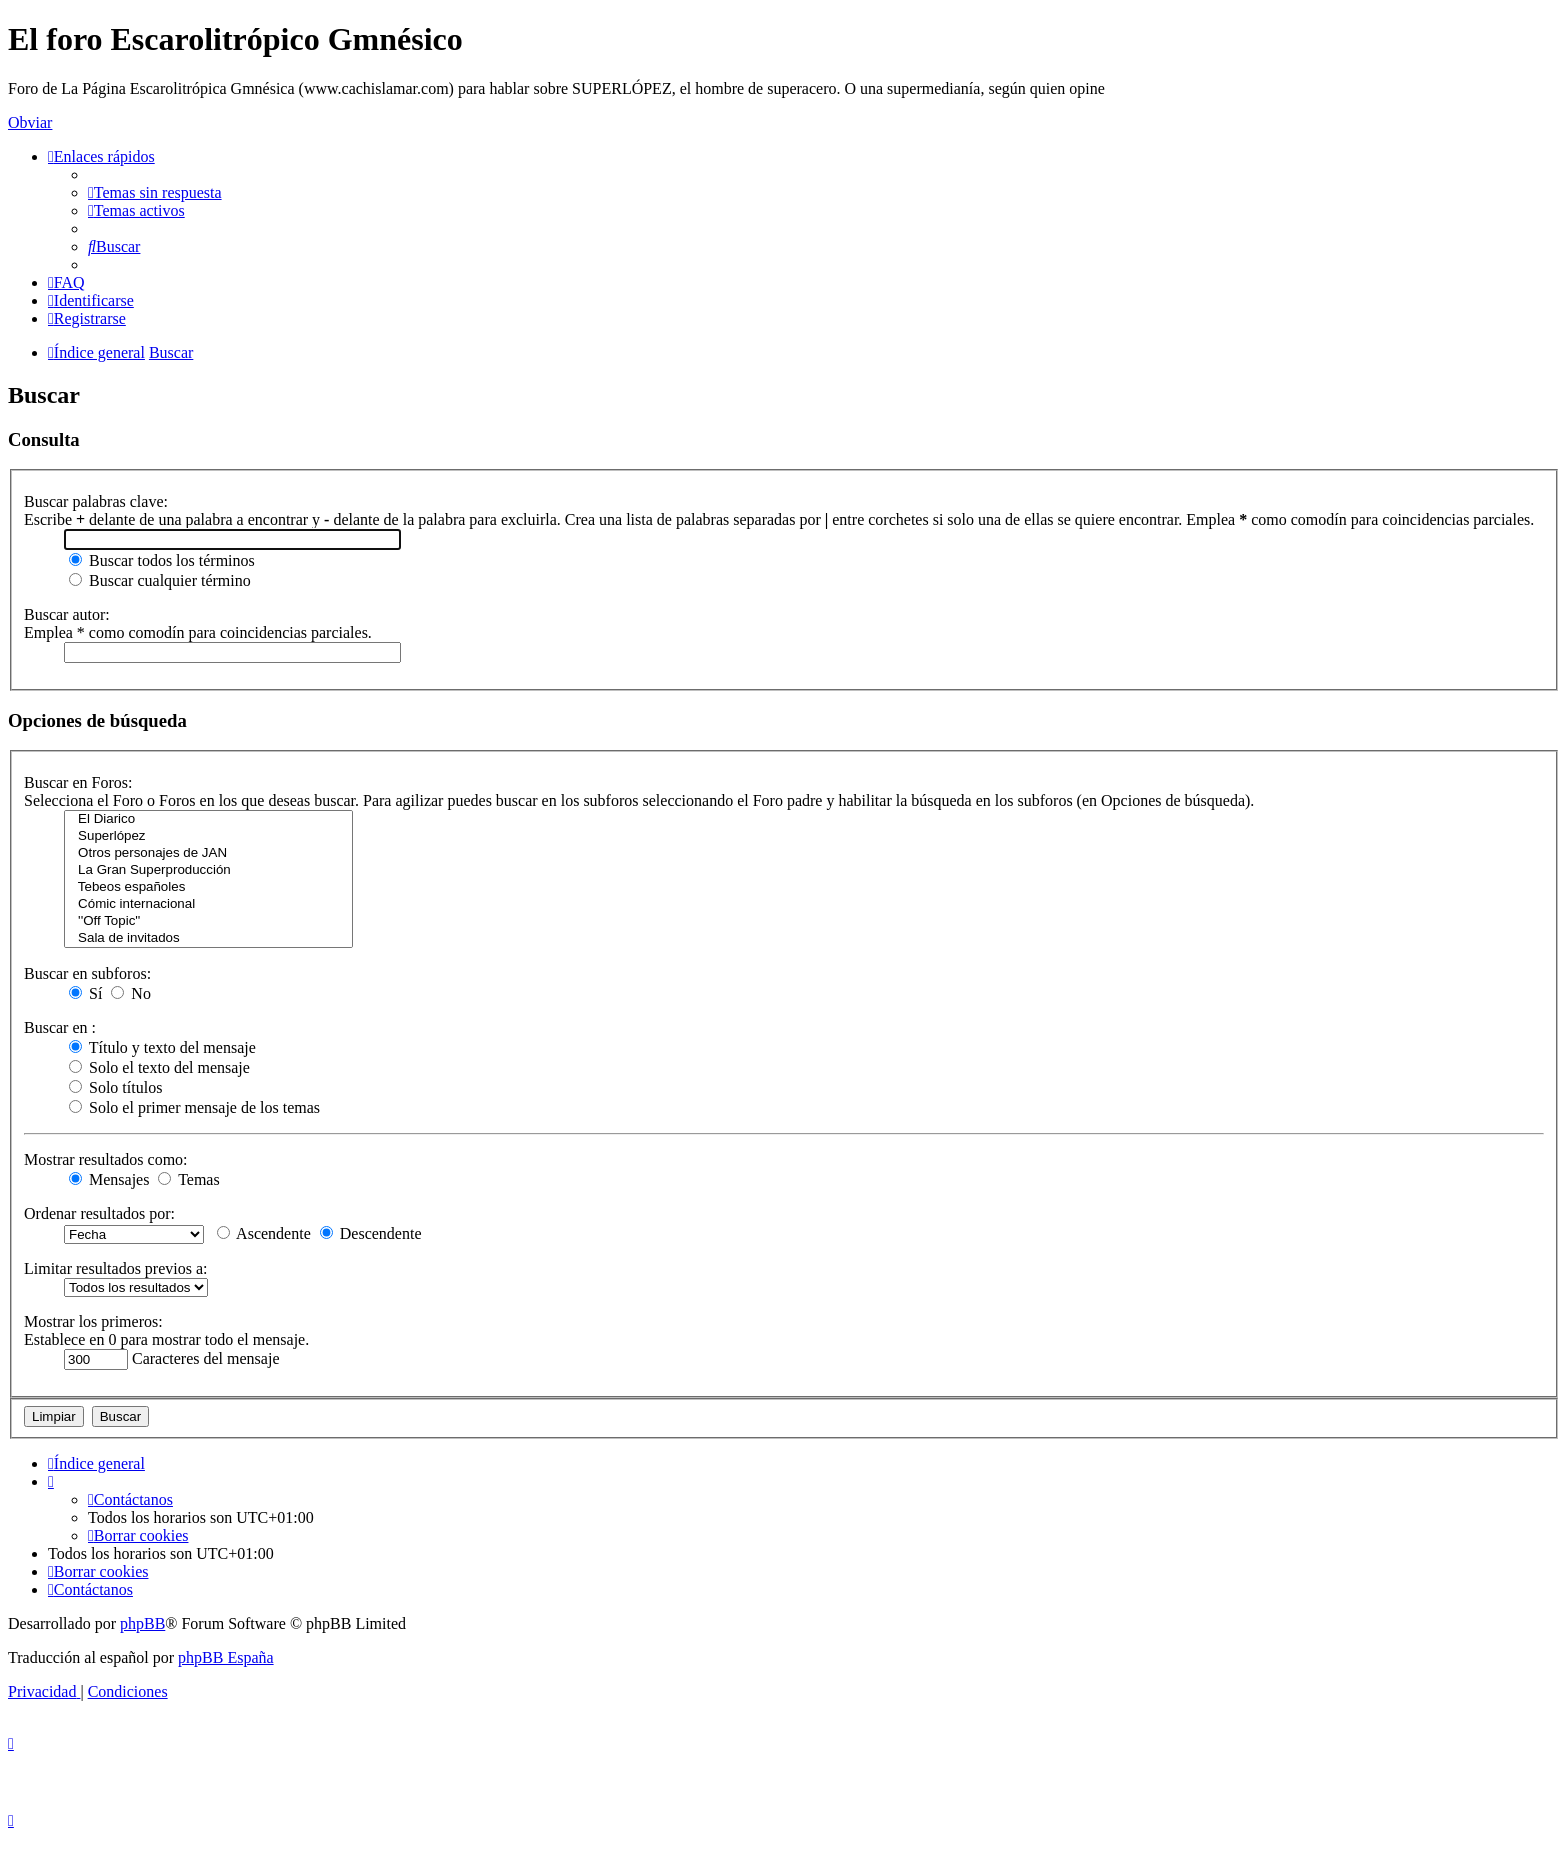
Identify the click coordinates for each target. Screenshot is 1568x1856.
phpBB (142, 1623)
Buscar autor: (67, 614)
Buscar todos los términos (162, 560)
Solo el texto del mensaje (159, 1067)
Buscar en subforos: (87, 973)
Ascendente (264, 1233)
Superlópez (208, 836)
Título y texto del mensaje (162, 1047)
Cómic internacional (208, 904)
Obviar (30, 122)
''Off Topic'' (208, 921)
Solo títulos (115, 1087)
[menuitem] (155, 192)
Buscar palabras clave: (96, 501)
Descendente (371, 1233)
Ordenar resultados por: (99, 1213)
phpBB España (226, 1657)
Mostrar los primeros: (93, 1321)
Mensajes (109, 1179)
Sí (85, 993)
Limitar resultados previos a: (116, 1268)
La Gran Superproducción (208, 870)
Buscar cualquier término (160, 580)
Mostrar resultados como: (106, 1159)
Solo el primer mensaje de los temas (194, 1107)
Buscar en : (60, 1027)
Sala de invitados (208, 938)
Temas (188, 1179)
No (131, 993)
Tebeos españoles (208, 887)
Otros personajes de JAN (208, 853)
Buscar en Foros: (78, 782)
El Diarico (208, 819)
